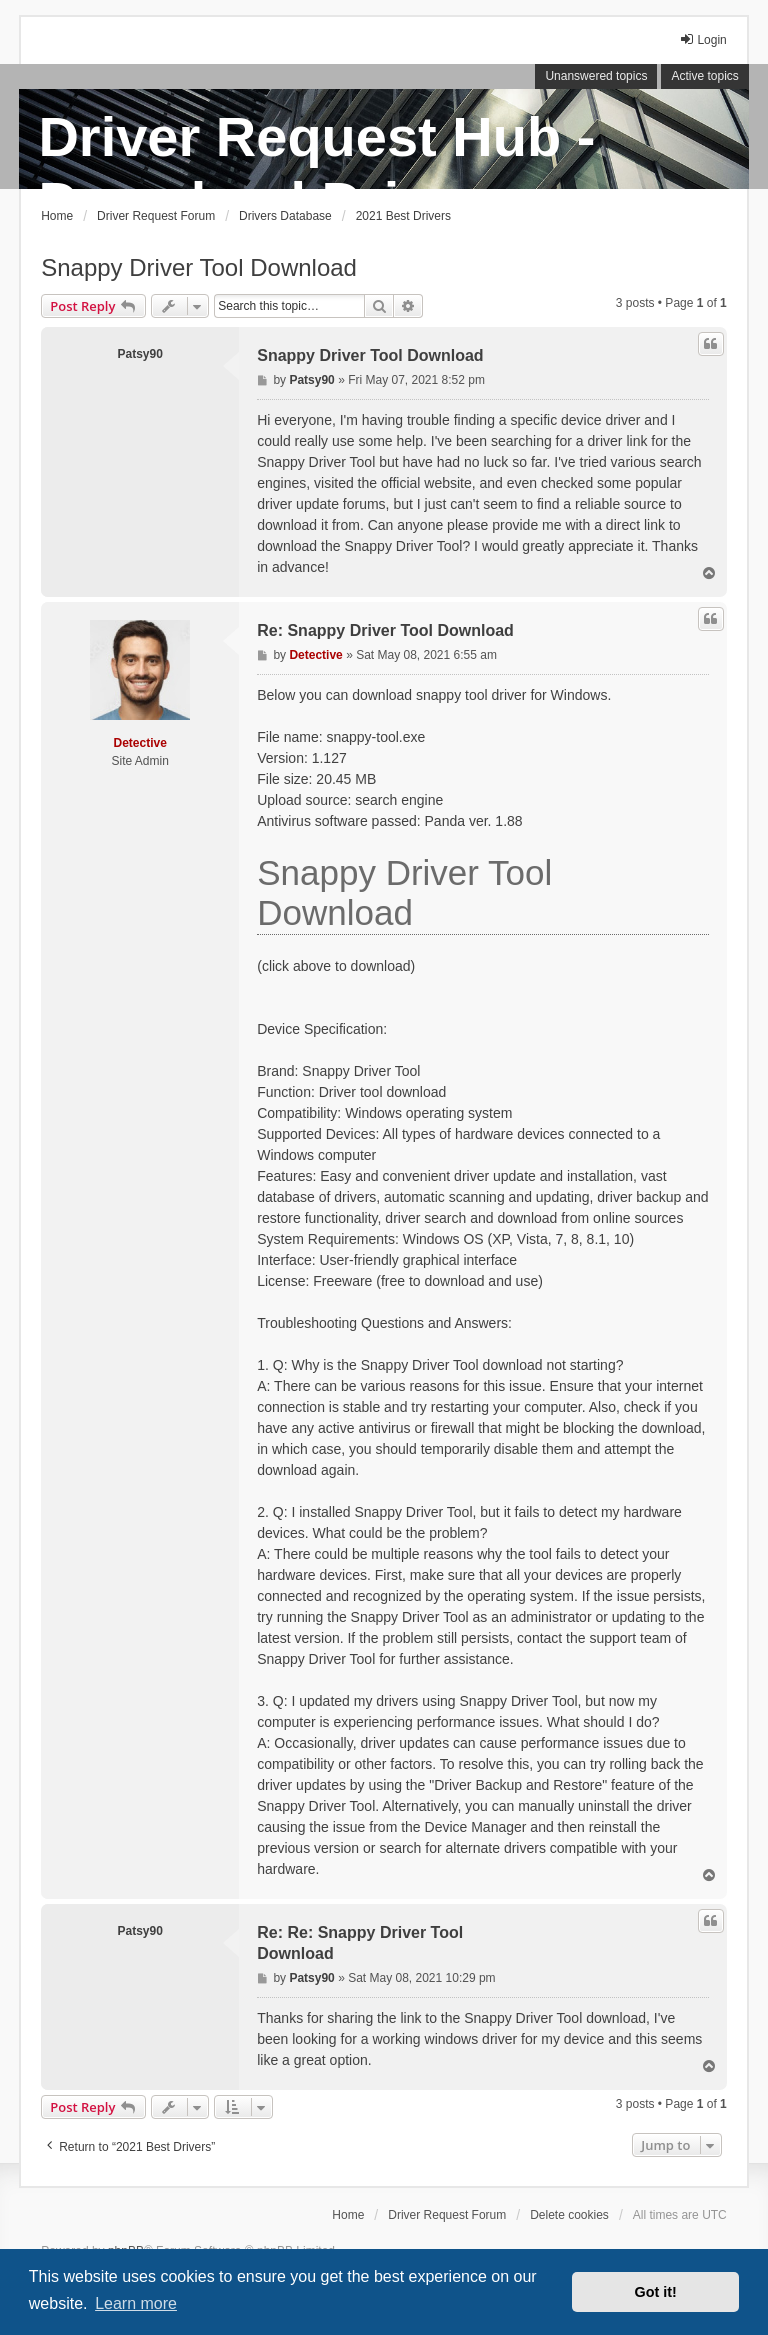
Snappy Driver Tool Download (199, 267)
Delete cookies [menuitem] (569, 2215)
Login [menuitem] (702, 39)
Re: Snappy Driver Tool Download (385, 630)
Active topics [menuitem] (704, 76)
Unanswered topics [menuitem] (596, 76)
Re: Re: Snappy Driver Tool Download (360, 1943)
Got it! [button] (656, 2292)
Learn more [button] (136, 2303)
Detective (140, 743)
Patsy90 (140, 354)
